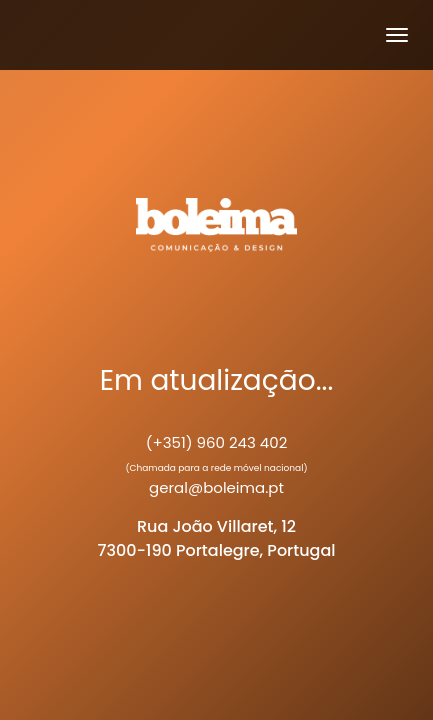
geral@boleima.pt (216, 487)
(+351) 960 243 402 (217, 442)
